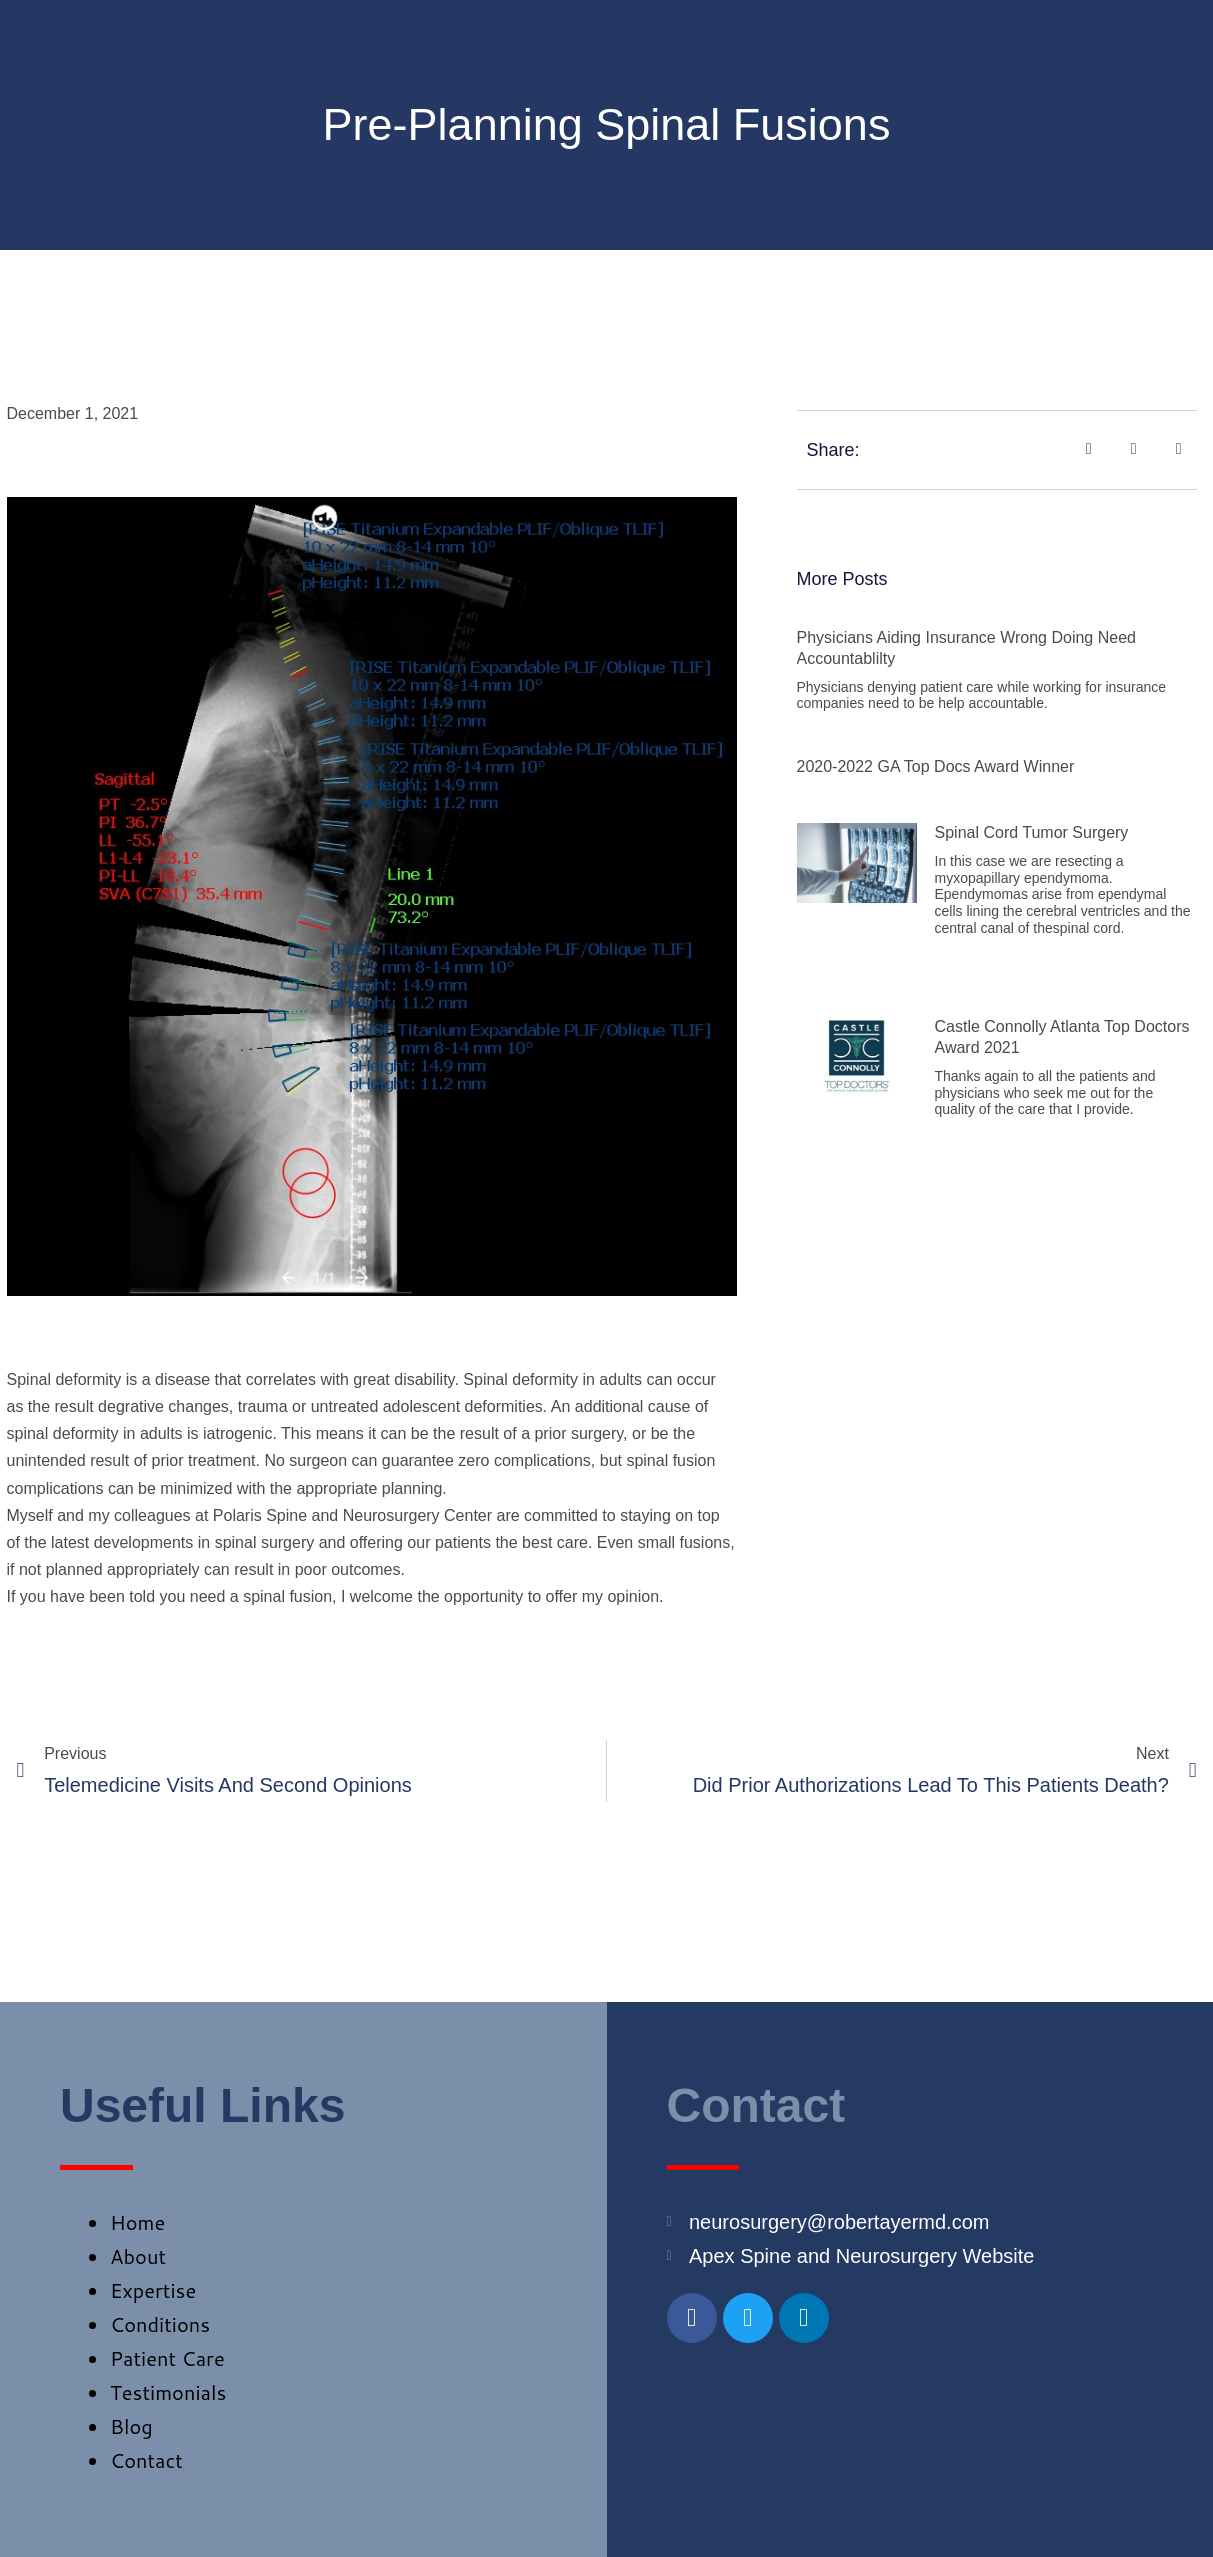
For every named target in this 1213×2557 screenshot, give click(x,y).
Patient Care (167, 2358)
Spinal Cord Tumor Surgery (1032, 832)
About (138, 2256)
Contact (146, 2460)
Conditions (160, 2324)
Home (137, 2222)
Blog (131, 2426)
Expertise (153, 2290)
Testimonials (168, 2392)
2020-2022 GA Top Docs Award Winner (936, 766)
